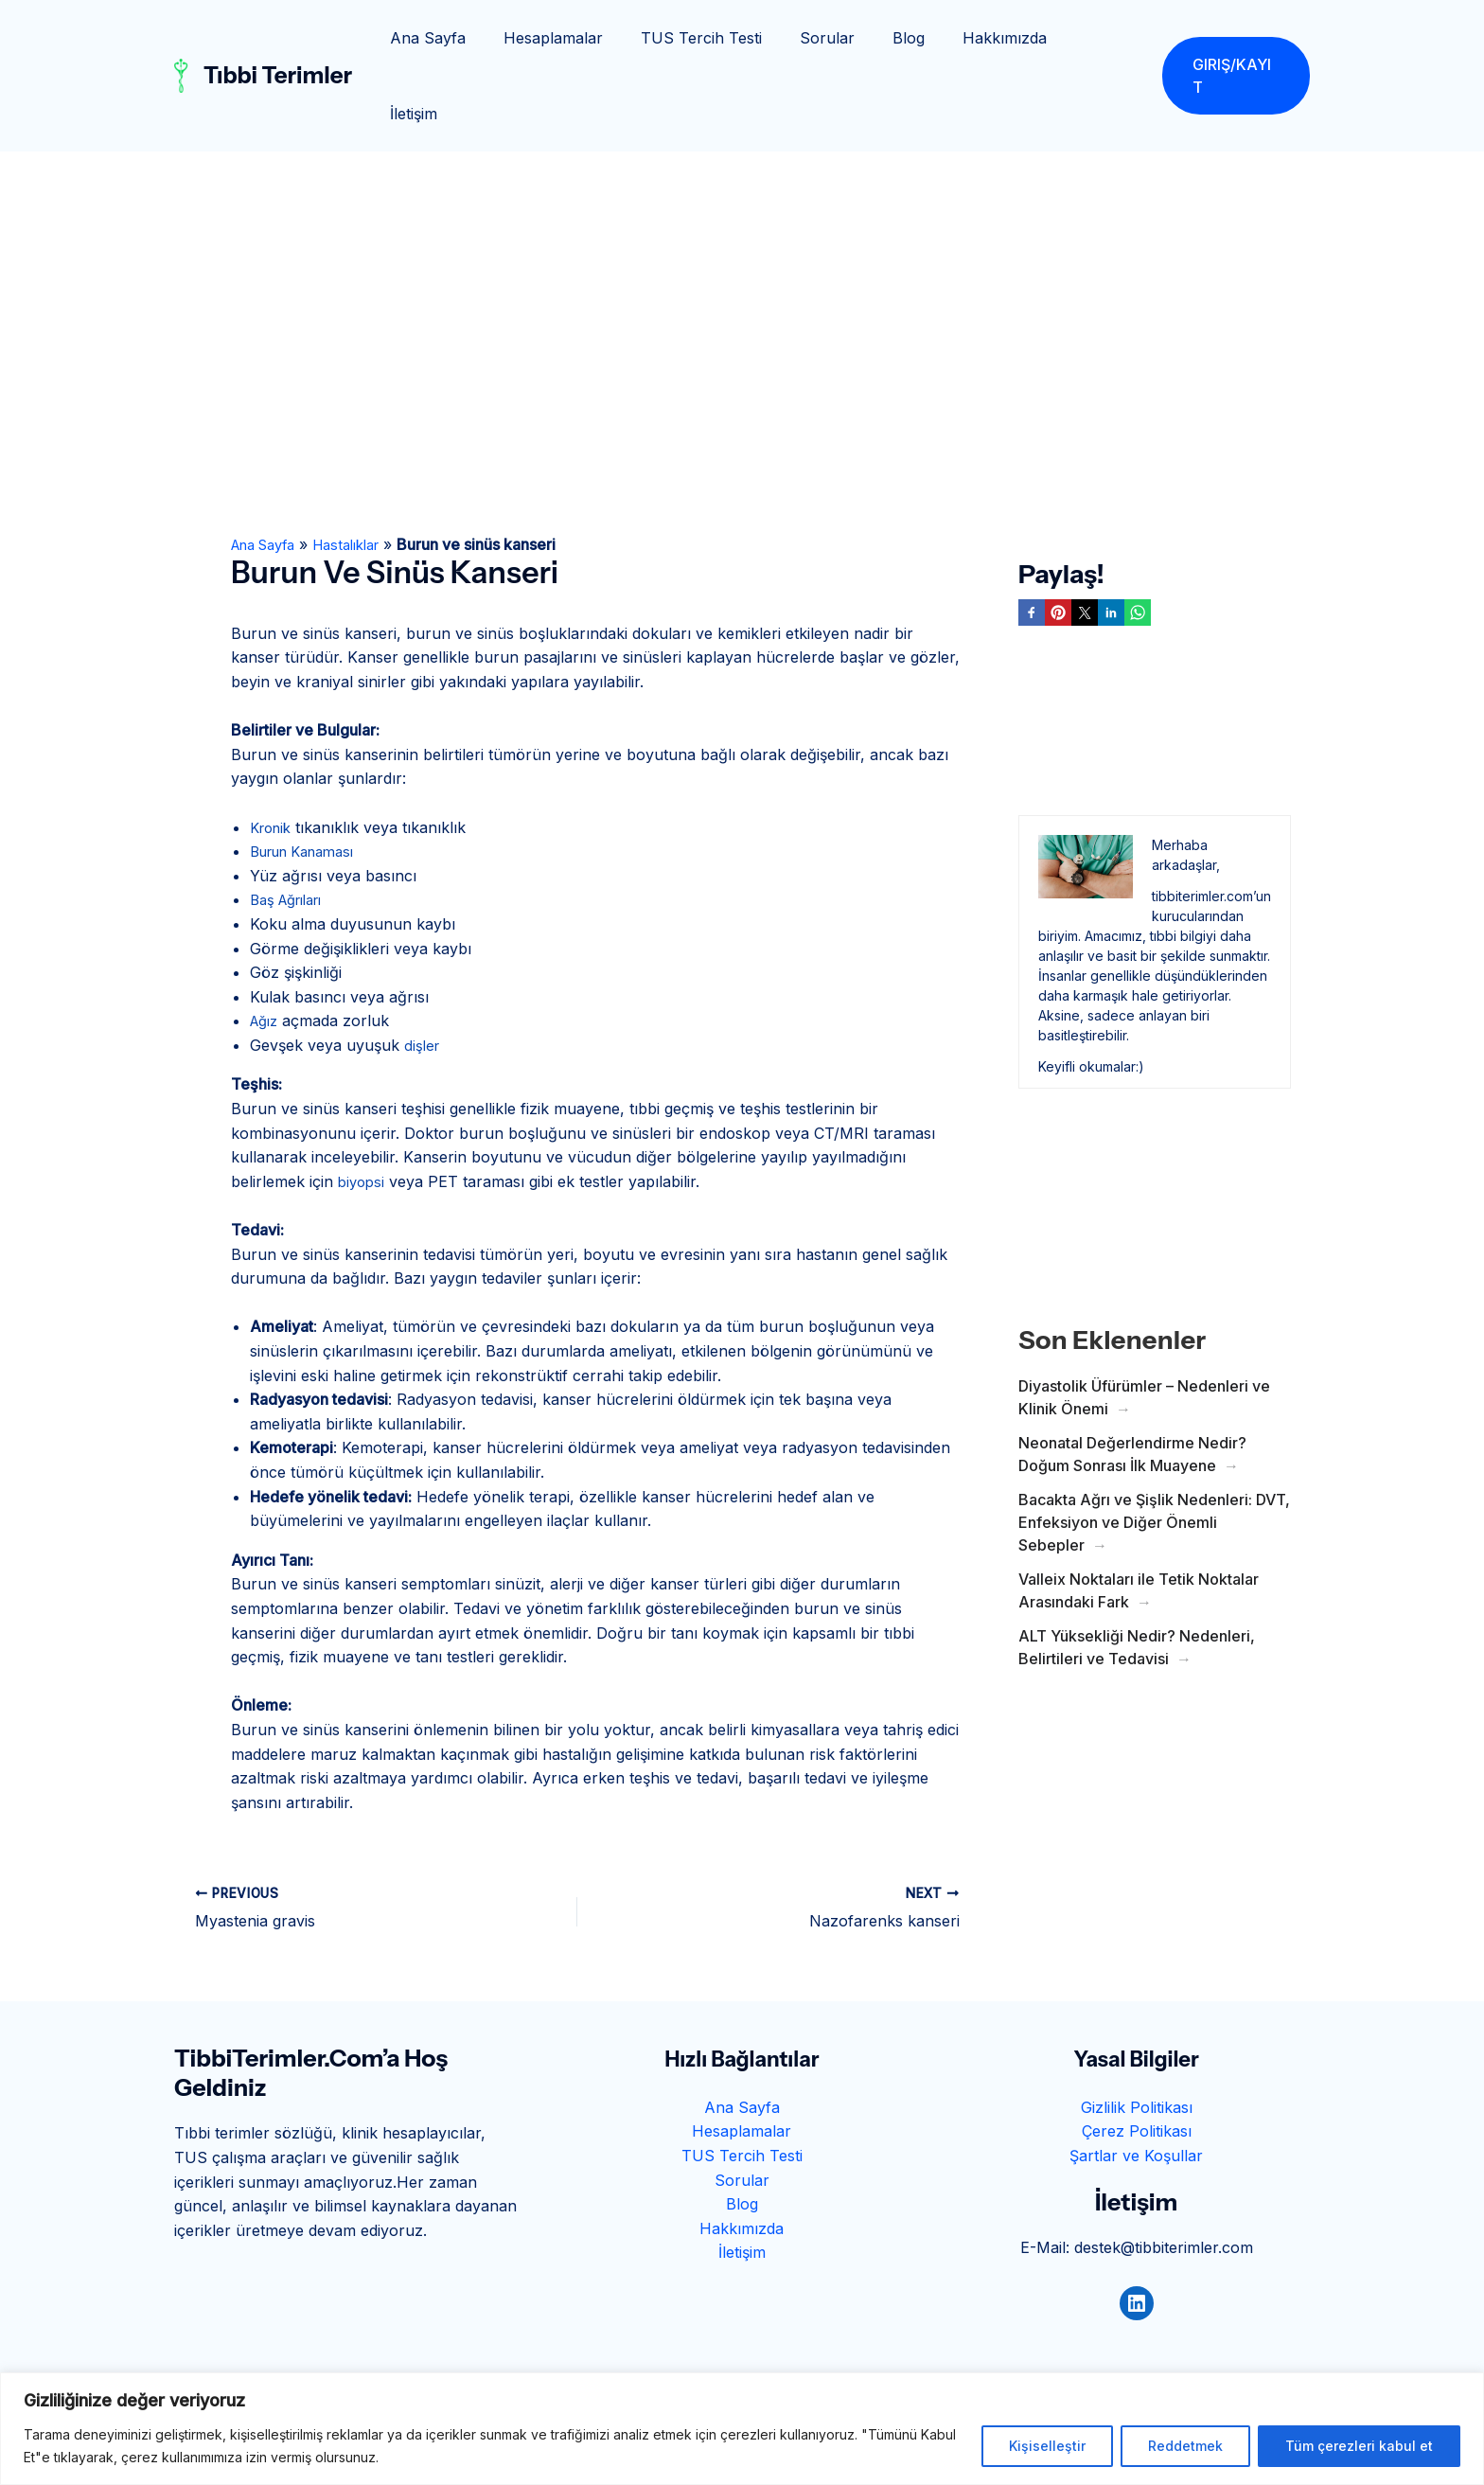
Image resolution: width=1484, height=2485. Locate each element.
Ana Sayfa (467, 37)
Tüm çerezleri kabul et (1359, 2446)
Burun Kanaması (310, 775)
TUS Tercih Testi (725, 37)
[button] (1235, 37)
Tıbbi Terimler (277, 37)
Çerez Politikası (1137, 2055)
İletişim (1102, 37)
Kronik (273, 751)
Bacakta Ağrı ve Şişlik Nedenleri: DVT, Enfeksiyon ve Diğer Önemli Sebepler (1154, 1446)
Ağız (266, 944)
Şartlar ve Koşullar (1136, 2079)
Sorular (844, 37)
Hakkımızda (1006, 37)
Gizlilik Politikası (1136, 2031)
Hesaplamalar (585, 37)
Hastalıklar (363, 468)
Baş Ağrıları (292, 823)
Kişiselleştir (1047, 2446)
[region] (742, 2428)
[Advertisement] (742, 217)
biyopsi (363, 1105)
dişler (423, 969)
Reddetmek (1185, 2446)
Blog (918, 37)
